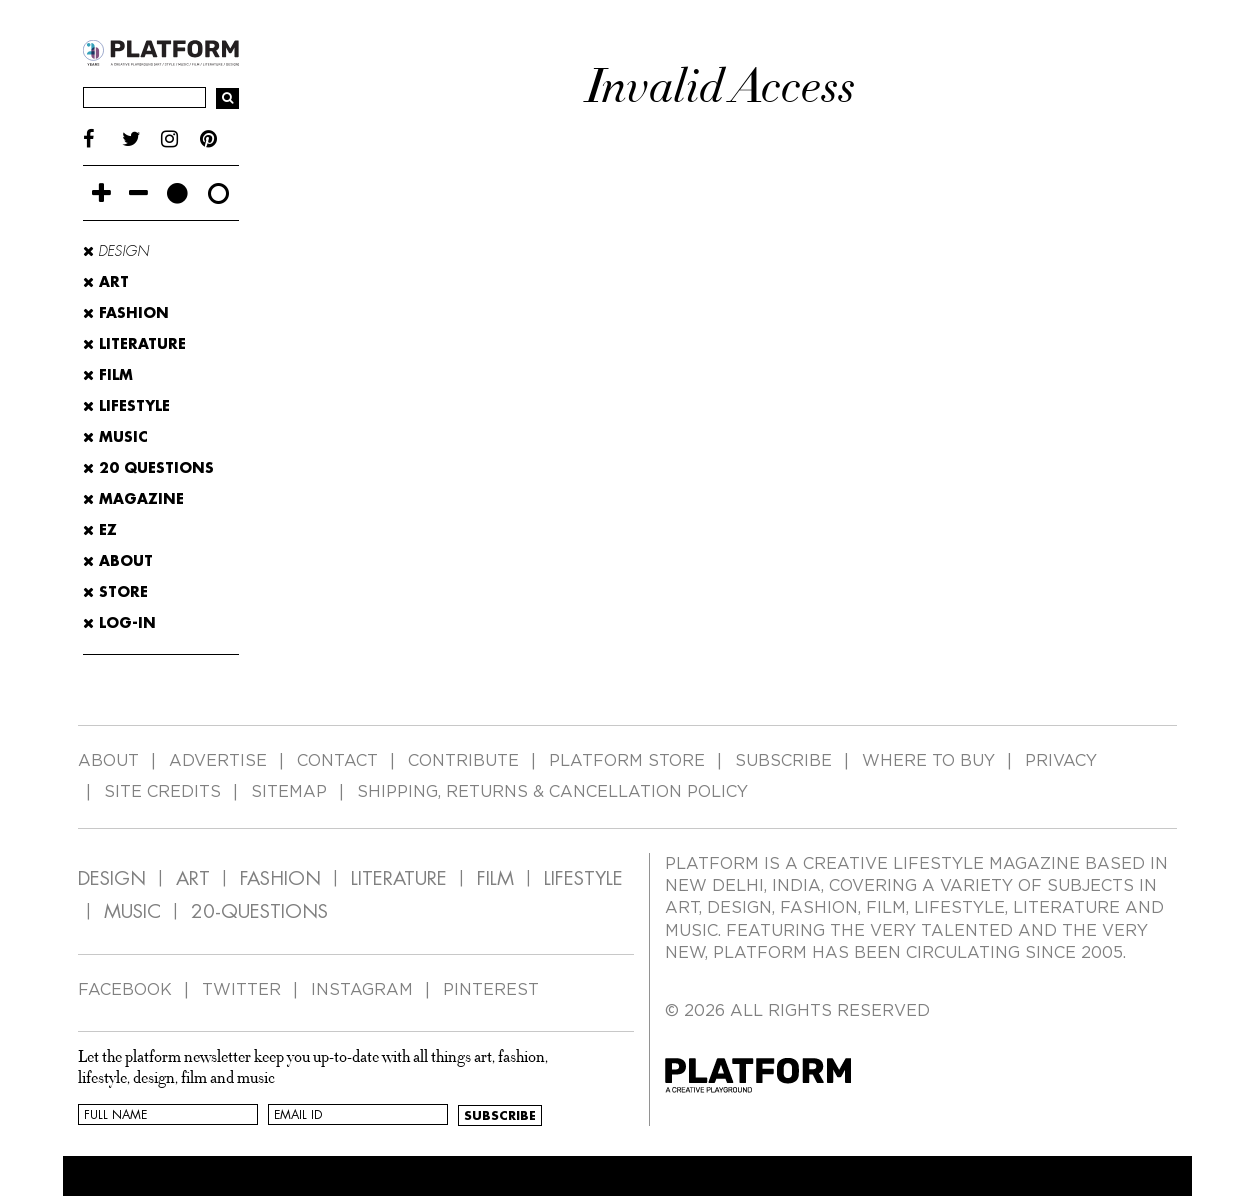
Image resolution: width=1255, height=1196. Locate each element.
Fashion (126, 313)
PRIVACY (1061, 761)
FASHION (280, 878)
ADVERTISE (218, 761)
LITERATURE (399, 878)
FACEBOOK (125, 990)
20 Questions (148, 468)
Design (116, 251)
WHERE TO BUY (928, 761)
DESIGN (112, 878)
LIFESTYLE (583, 878)
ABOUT (118, 561)
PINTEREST (491, 990)
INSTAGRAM (362, 990)
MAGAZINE (133, 499)
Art (106, 282)
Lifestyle (126, 406)
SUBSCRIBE (783, 761)
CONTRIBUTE (463, 761)
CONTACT (337, 761)
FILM (495, 878)
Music (115, 437)
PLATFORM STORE (627, 761)
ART (193, 878)
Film (108, 375)
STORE (115, 592)
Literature (134, 344)
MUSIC (132, 911)
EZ (100, 530)
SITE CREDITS (162, 792)
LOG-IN (119, 623)
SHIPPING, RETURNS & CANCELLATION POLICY (552, 792)
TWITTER (241, 990)
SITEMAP (289, 792)
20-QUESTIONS (259, 911)
